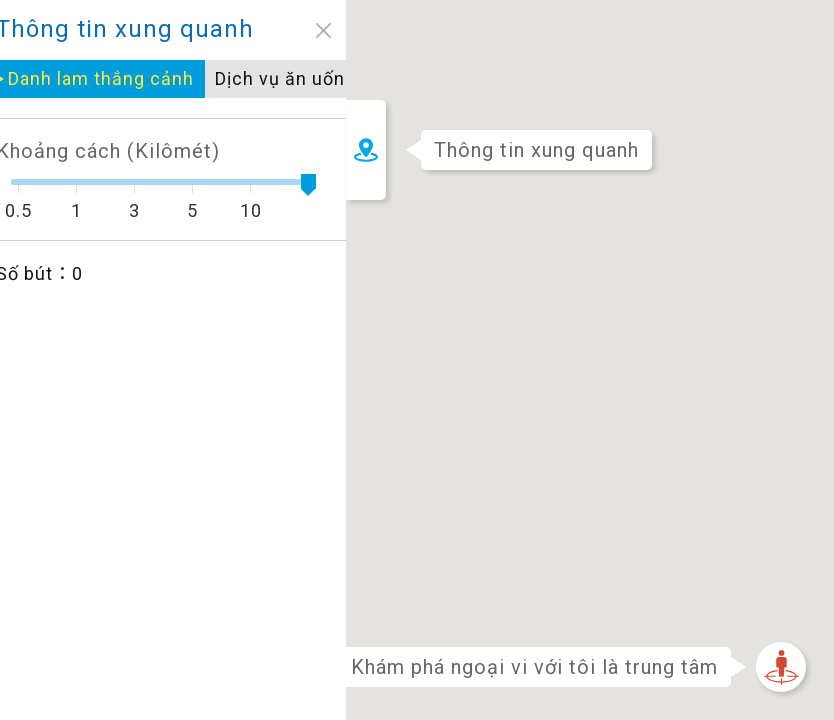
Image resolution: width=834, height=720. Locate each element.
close (156, 30)
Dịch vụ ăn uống (118, 78)
